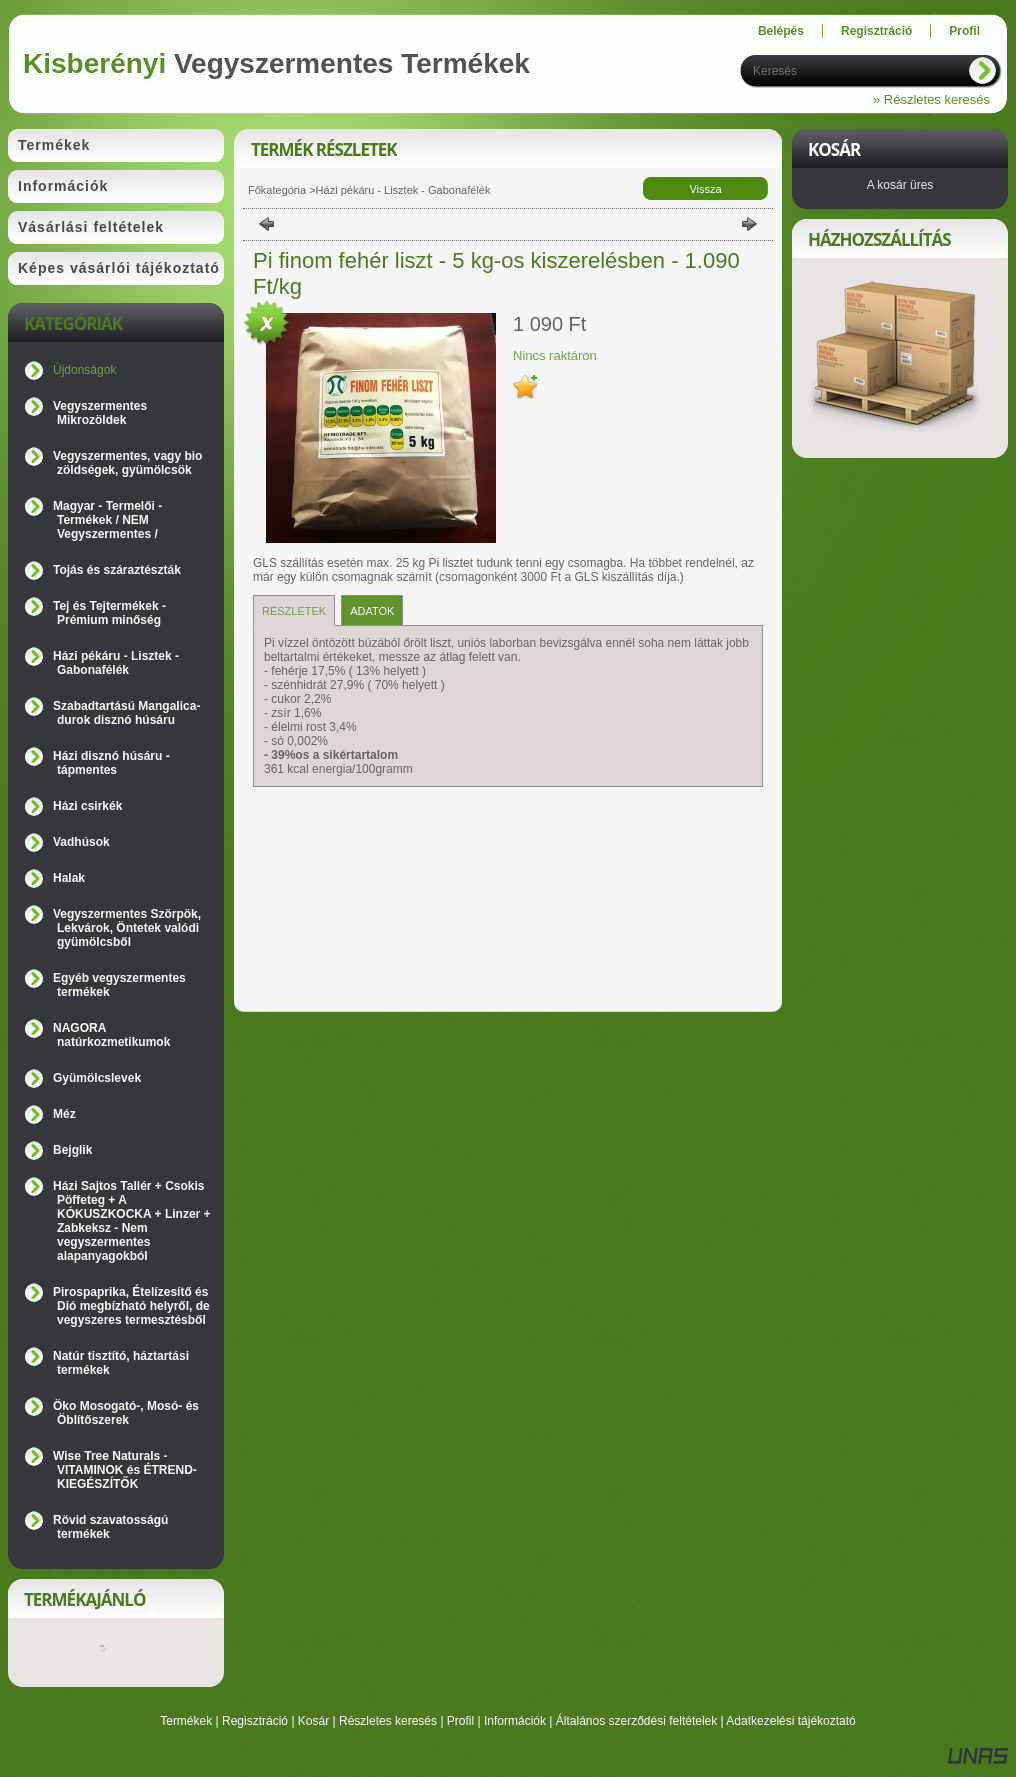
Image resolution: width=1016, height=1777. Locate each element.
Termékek (186, 1721)
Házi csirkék (87, 806)
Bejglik (72, 1150)
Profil (460, 1721)
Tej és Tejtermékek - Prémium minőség (109, 613)
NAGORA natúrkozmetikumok (111, 1035)
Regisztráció (255, 1721)
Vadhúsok (81, 842)
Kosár (313, 1721)
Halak (69, 878)
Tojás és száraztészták (117, 570)
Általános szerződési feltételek (636, 1721)
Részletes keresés (388, 1721)
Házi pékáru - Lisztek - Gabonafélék (116, 663)
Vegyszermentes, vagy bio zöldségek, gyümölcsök (127, 463)
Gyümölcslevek (97, 1078)
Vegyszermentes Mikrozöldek (100, 413)
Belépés (781, 31)
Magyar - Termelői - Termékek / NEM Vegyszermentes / (107, 520)
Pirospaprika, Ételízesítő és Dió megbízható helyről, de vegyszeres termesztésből (131, 1306)
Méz (64, 1114)
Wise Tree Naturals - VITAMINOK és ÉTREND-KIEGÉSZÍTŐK (125, 1470)
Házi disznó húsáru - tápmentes (111, 763)
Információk (515, 1721)
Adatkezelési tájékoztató (790, 1721)
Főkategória (277, 190)
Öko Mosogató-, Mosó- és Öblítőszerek (126, 1413)
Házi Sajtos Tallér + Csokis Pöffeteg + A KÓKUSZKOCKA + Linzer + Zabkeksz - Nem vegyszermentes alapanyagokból (132, 1221)
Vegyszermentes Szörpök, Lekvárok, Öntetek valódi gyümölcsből (127, 928)
